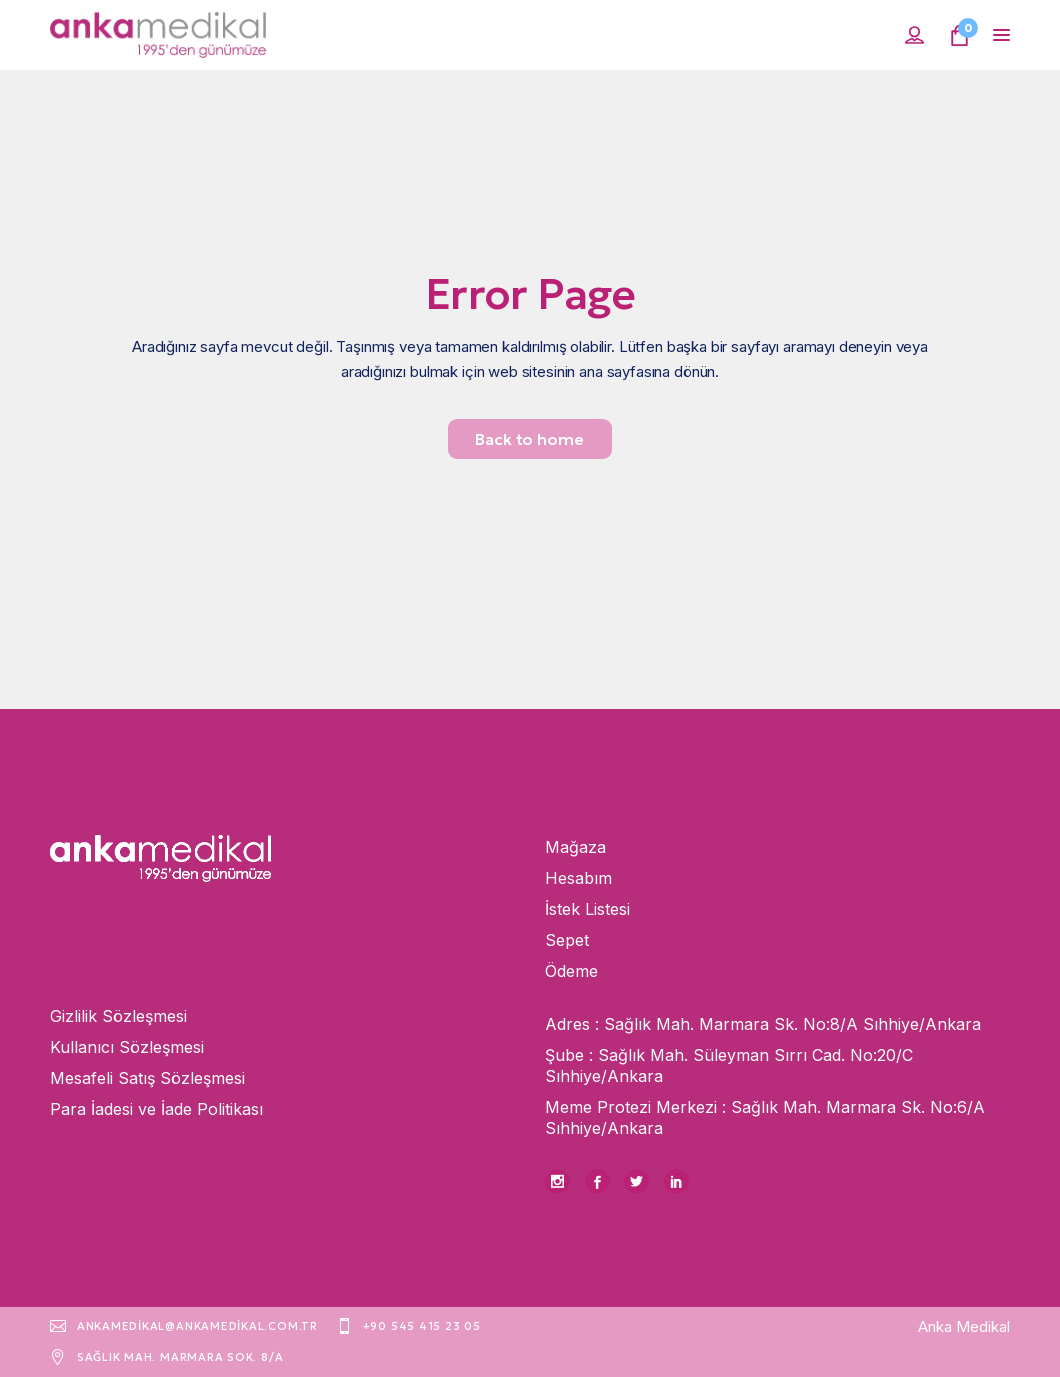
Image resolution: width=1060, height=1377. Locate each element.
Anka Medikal (964, 1326)
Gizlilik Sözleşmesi (118, 1016)
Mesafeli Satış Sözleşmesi (147, 1078)
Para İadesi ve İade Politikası (156, 1109)
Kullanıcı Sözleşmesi (127, 1047)
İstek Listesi (587, 909)
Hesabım (578, 878)
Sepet (567, 940)
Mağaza (575, 847)
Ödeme (571, 971)
